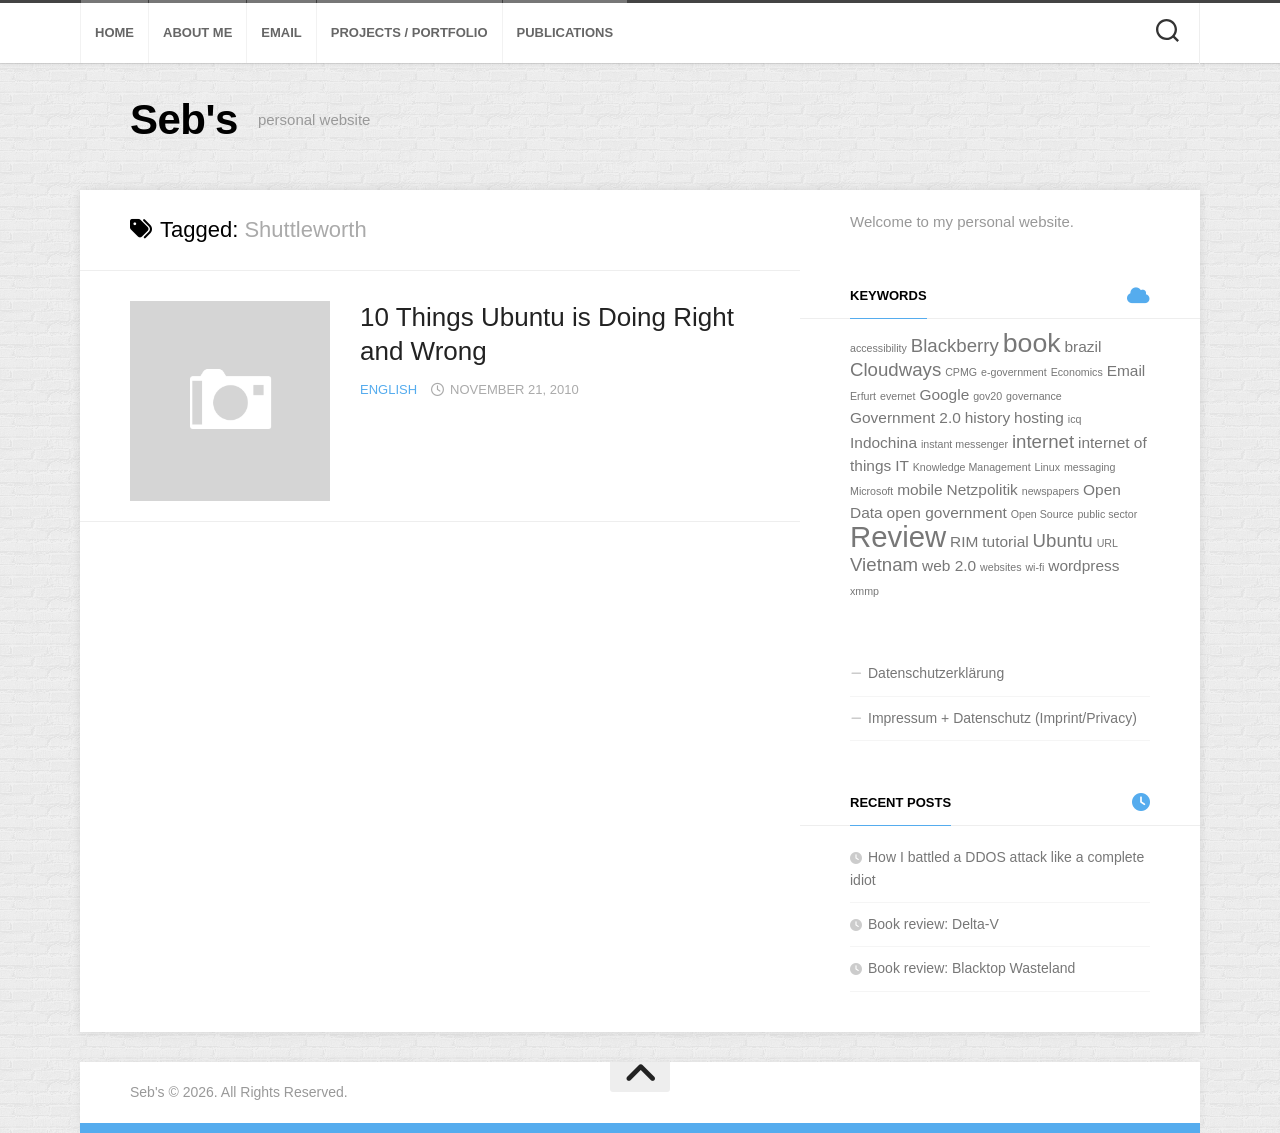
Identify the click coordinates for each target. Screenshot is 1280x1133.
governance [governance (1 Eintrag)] (1034, 396)
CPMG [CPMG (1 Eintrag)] (961, 372)
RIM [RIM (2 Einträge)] (964, 541)
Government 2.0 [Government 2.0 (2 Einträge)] (905, 417)
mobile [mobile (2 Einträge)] (920, 489)
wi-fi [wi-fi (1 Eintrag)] (1034, 567)
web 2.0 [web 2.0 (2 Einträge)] (949, 565)
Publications (565, 32)
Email (281, 32)
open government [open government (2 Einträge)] (947, 512)
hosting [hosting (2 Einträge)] (1039, 417)
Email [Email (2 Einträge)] (1126, 370)
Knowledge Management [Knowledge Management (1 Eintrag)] (972, 467)
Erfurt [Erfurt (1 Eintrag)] (863, 396)
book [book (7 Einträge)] (1032, 343)
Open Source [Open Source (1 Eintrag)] (1042, 514)
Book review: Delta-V (933, 924)
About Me (197, 32)
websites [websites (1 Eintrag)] (1000, 567)
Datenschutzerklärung (936, 673)
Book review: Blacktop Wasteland (971, 968)
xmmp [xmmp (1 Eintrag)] (864, 591)
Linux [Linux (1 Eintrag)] (1047, 467)
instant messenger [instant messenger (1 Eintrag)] (964, 444)
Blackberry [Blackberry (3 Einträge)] (955, 345)
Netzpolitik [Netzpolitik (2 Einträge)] (982, 489)
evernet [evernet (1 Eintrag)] (898, 396)
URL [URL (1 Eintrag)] (1107, 543)
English (388, 389)
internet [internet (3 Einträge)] (1043, 441)
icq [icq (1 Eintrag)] (1075, 419)
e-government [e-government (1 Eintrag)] (1014, 372)
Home (114, 32)
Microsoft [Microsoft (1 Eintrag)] (871, 491)
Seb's (184, 119)
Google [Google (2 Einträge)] (944, 394)
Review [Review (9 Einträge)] (898, 536)
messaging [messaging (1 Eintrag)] (1090, 467)
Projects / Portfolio (409, 32)
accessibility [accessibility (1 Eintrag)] (878, 348)
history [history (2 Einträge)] (988, 417)
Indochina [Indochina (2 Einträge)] (883, 442)
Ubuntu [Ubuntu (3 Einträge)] (1063, 540)
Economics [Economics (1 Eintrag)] (1077, 372)
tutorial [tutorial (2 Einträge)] (1005, 541)
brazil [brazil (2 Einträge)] (1082, 346)
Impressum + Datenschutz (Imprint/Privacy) (1002, 718)
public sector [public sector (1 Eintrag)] (1107, 514)
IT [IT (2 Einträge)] (902, 465)
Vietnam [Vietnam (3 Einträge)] (884, 564)
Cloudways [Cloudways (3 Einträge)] (895, 369)
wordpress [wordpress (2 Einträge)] (1083, 565)
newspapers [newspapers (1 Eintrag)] (1050, 491)
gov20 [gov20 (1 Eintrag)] (987, 396)
